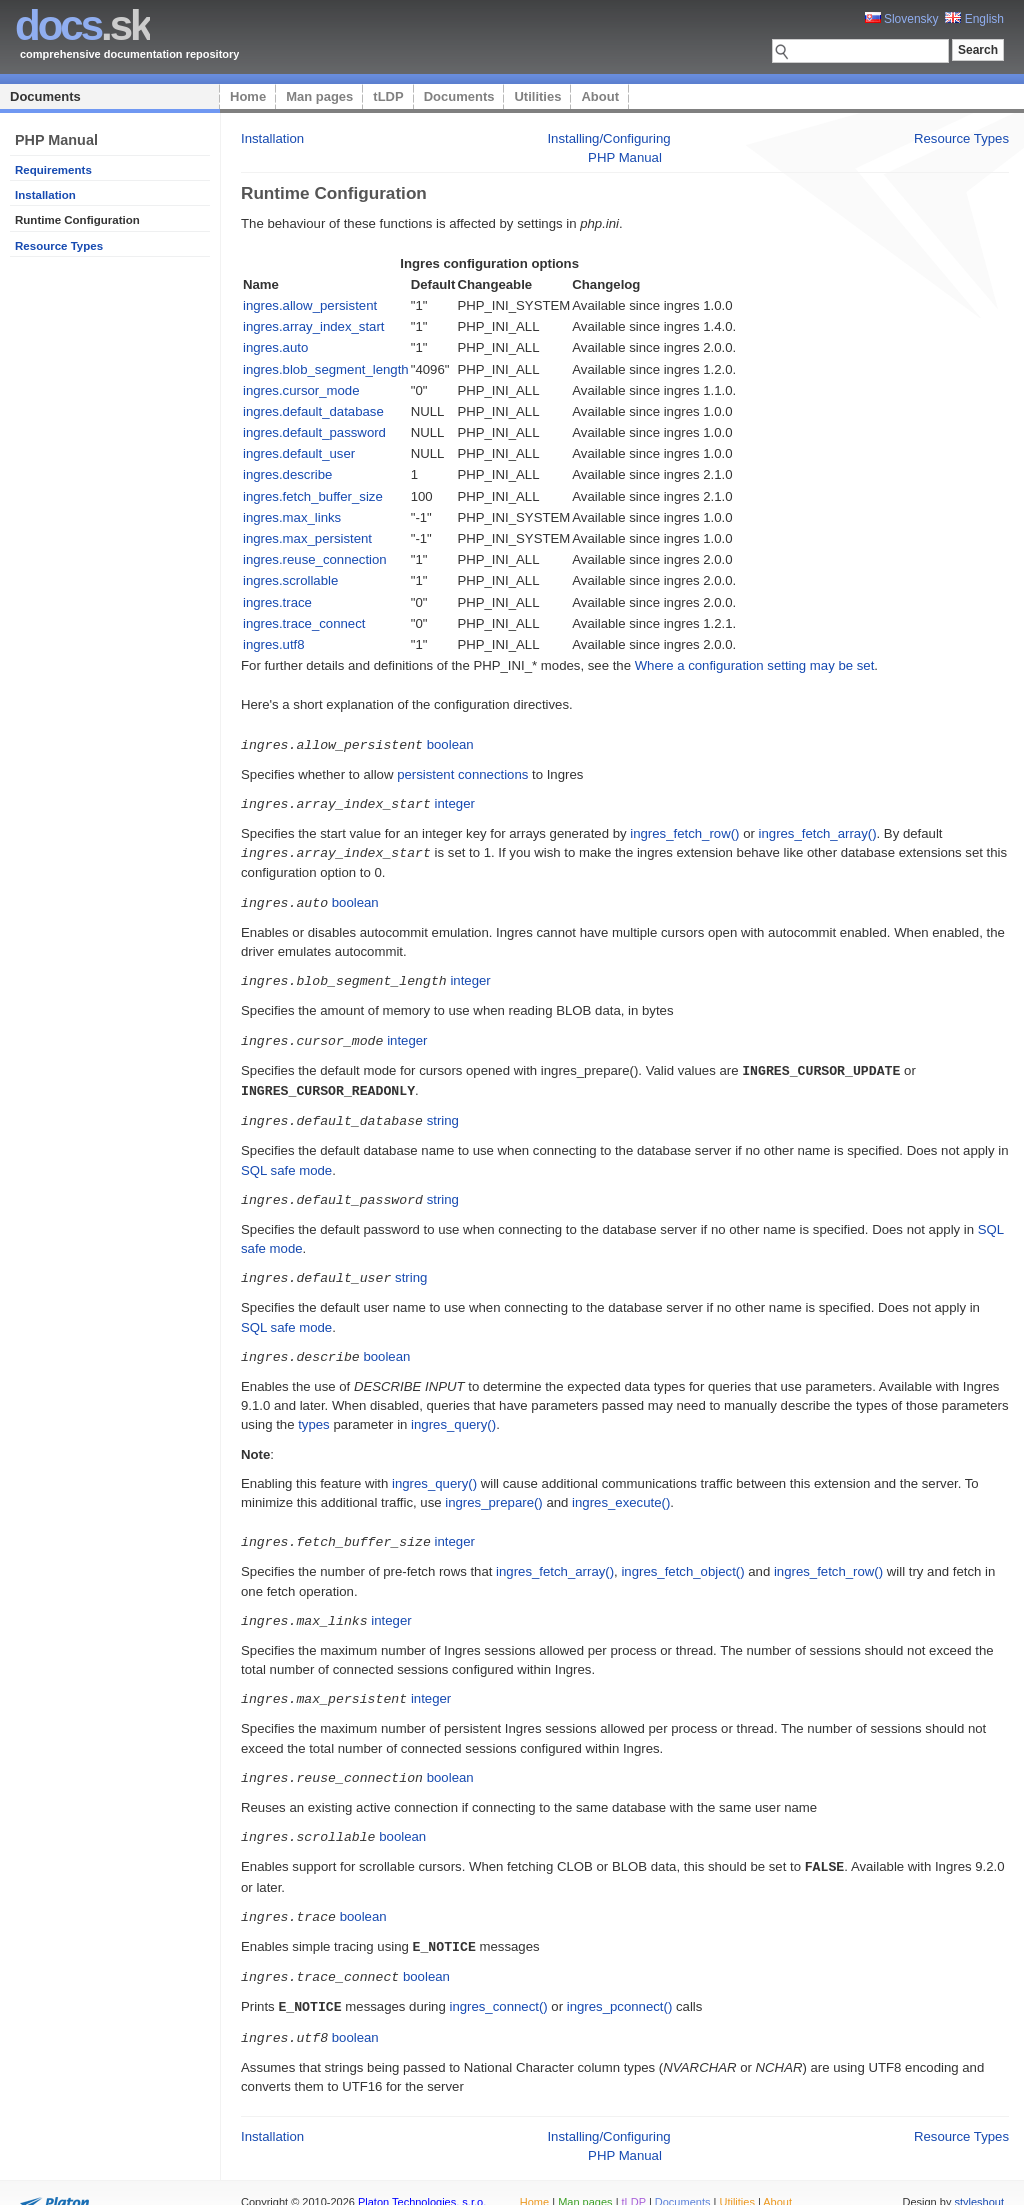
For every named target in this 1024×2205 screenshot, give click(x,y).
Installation (45, 195)
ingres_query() (453, 1412)
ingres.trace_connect (304, 623)
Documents (45, 96)
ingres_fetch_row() (684, 831)
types (314, 1412)
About (600, 96)
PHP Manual (625, 157)
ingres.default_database (313, 411)
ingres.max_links (292, 517)
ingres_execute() (621, 1490)
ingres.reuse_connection (315, 559)
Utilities (537, 96)
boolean (450, 744)
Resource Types (59, 246)
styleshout (979, 2179)
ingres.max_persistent (307, 538)
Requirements (53, 170)
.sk (82, 25)
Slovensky (902, 19)
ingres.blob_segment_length (326, 369)
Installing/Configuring (608, 138)
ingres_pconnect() (620, 1985)
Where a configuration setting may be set (755, 665)
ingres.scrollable (290, 580)
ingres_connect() (498, 1985)
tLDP (388, 96)
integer (455, 802)
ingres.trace (277, 602)
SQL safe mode (286, 1161)
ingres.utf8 (274, 644)
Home (248, 96)
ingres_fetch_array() (818, 831)
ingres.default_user (299, 453)
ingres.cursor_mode (301, 390)
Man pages (319, 96)
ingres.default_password (314, 432)
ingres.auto (275, 347)
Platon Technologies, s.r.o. (422, 2179)
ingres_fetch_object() (682, 1558)
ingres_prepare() (494, 1490)
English (974, 19)
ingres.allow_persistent (310, 305)
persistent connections (462, 773)
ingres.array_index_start (313, 326)
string (443, 1112)
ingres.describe (287, 474)
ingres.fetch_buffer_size (313, 496)
